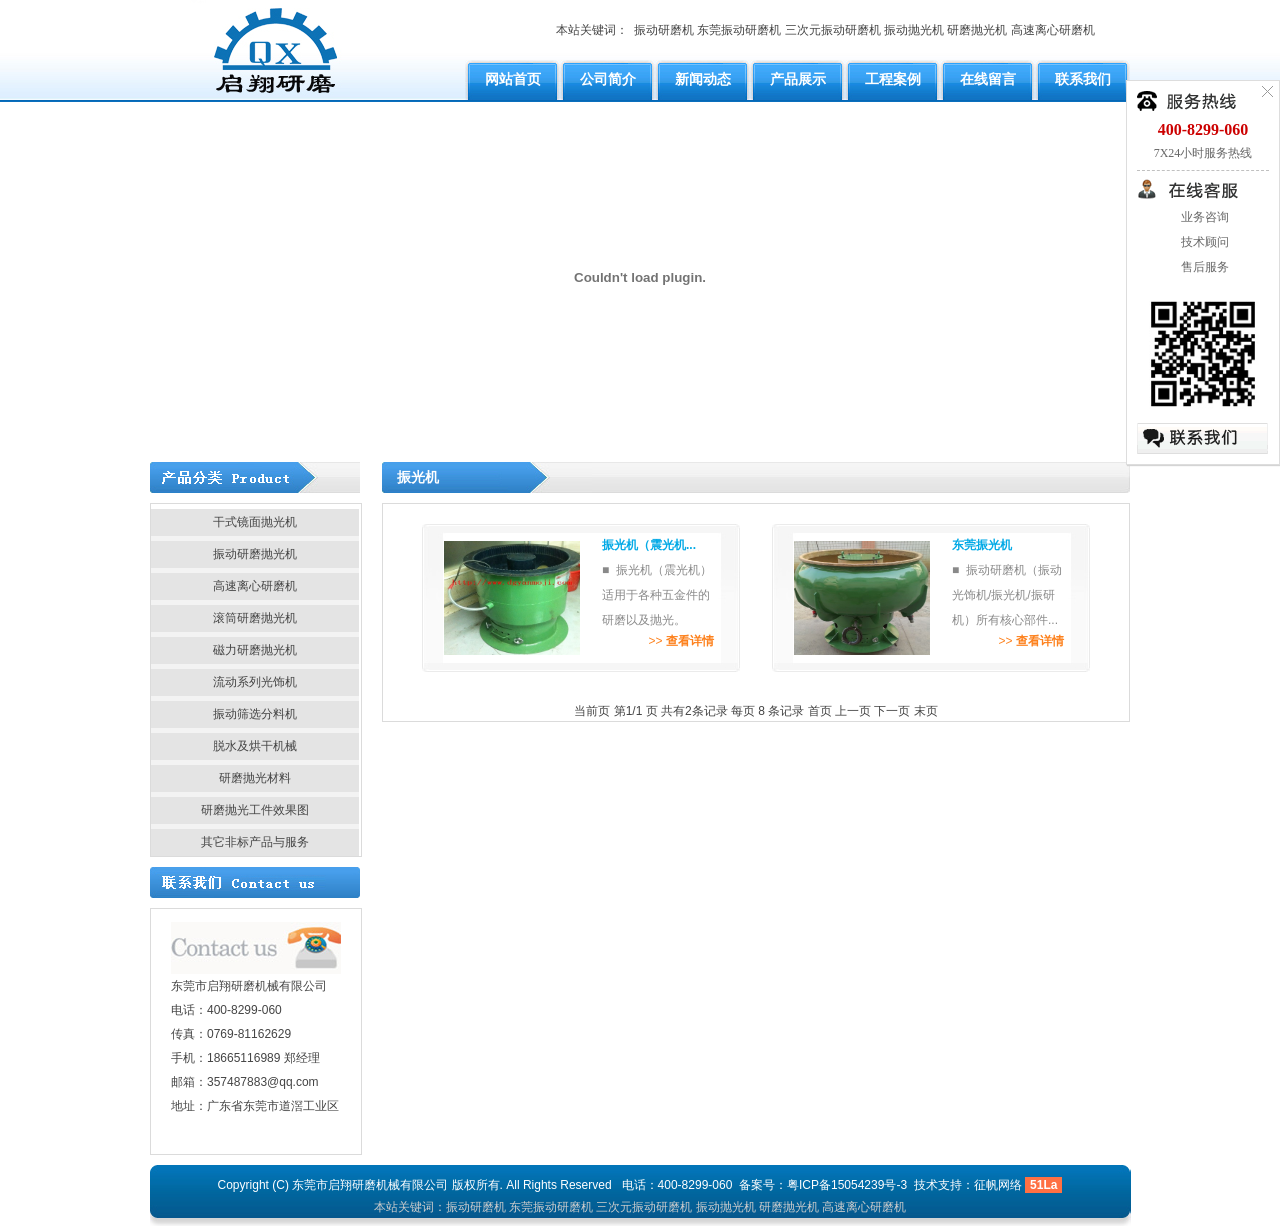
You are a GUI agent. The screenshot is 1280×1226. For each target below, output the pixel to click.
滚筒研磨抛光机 (255, 618)
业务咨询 (1203, 217)
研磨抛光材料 (255, 778)
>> (680, 641)
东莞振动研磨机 (739, 30)
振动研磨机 (664, 30)
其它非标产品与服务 (255, 842)
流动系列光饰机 (255, 682)
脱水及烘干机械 (255, 746)
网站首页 (513, 79)
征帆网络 (998, 1185)
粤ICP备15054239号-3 (847, 1185)
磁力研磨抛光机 (255, 650)
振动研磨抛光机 (255, 554)
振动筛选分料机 (255, 714)
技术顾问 (1203, 242)
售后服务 (1203, 267)
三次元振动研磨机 (833, 30)
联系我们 (1083, 79)
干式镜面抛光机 (255, 522)
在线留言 (988, 79)
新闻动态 (703, 79)
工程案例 (893, 79)
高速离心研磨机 (1053, 30)
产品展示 (798, 79)
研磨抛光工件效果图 (255, 810)
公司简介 (608, 79)
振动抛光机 (914, 30)
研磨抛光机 (977, 30)
